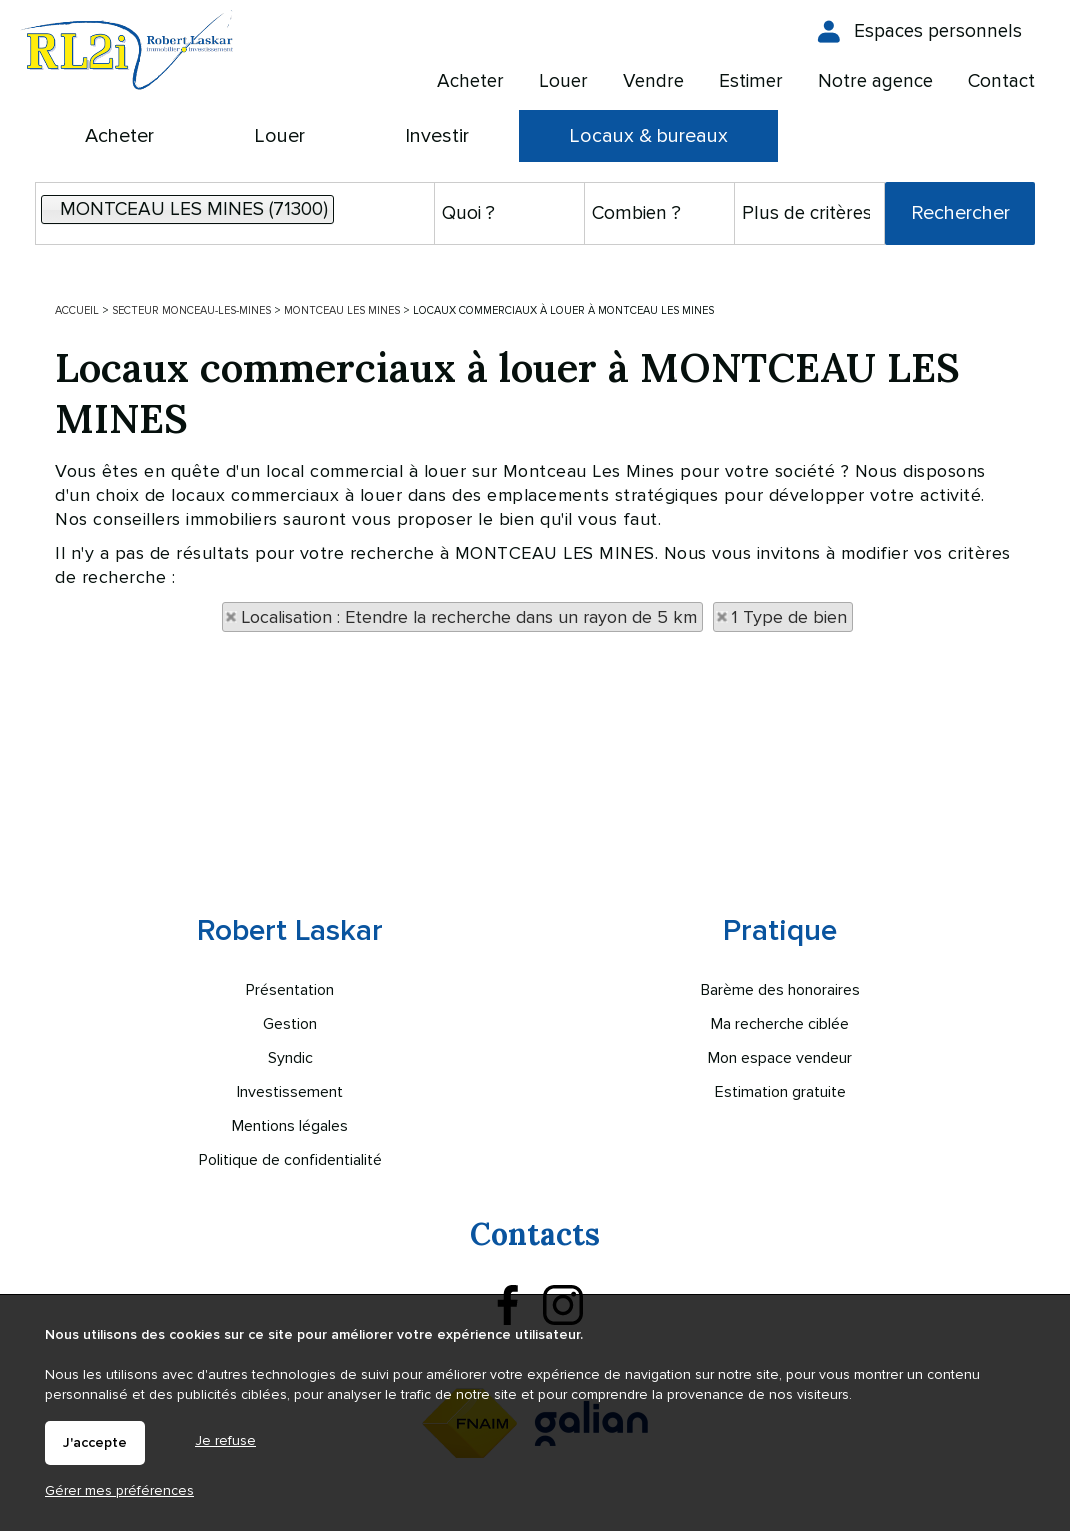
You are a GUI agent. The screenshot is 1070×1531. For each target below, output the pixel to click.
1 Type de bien (789, 617)
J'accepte (95, 1443)
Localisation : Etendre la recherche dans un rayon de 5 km (469, 617)
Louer (279, 136)
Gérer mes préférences (119, 1490)
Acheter (119, 136)
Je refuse (225, 1440)
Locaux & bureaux (648, 136)
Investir (437, 136)
